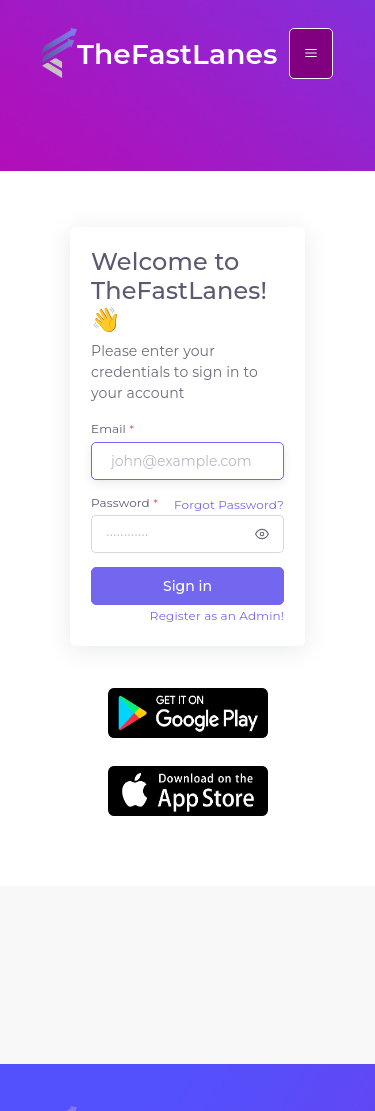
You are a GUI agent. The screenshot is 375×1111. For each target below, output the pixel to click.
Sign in (187, 586)
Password (124, 502)
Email (112, 428)
